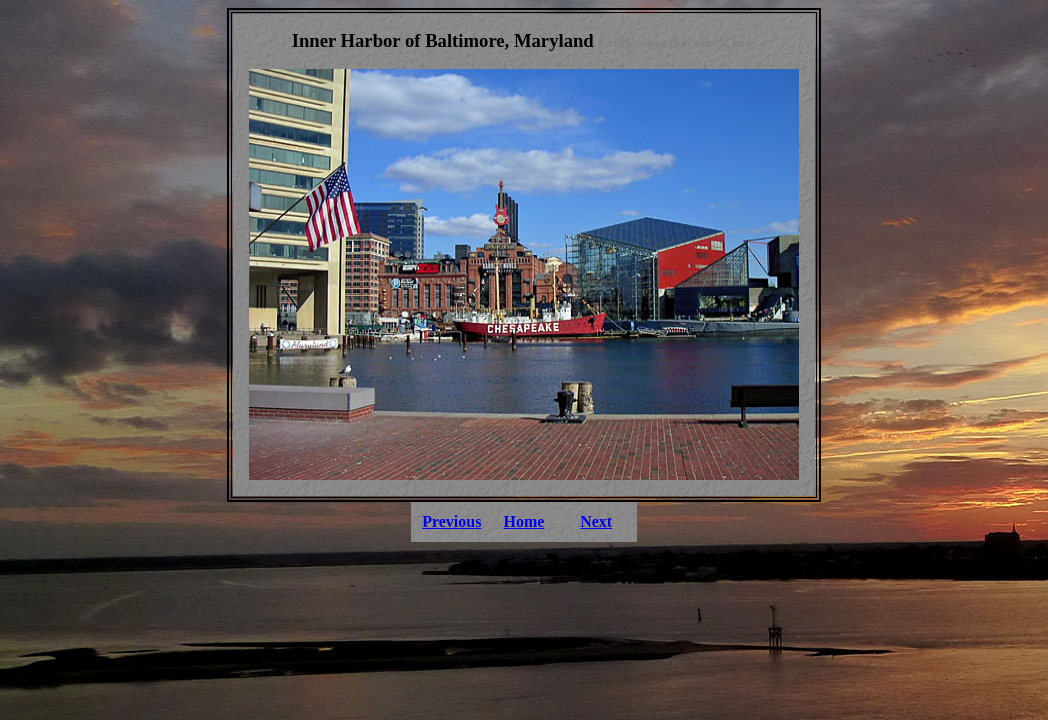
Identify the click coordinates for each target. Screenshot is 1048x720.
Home (524, 521)
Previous (451, 521)
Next (596, 521)
